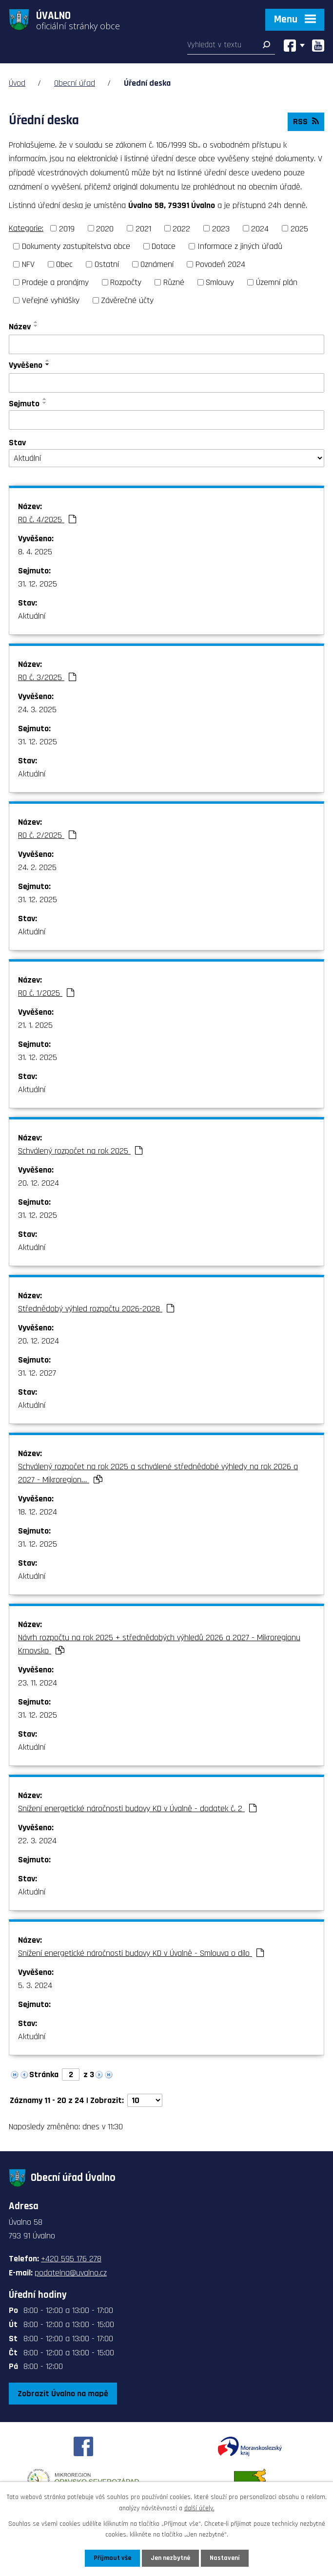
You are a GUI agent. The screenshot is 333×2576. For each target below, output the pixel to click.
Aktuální (31, 616)
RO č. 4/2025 (47, 519)
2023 (221, 228)
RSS (306, 121)
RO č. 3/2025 (47, 677)
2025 (299, 228)
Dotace (164, 246)
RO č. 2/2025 (47, 835)
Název (20, 326)
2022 (181, 228)
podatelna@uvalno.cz (71, 2272)
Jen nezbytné (170, 2558)
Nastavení (225, 2558)
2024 (260, 228)
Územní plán (276, 282)
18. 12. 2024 (37, 1511)
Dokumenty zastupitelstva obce (76, 246)
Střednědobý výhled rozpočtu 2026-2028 (96, 1308)
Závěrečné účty (127, 300)
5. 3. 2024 (35, 1985)
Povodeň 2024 (220, 264)
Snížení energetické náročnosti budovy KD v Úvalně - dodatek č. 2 (137, 1808)
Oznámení (157, 264)
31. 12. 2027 (37, 1373)
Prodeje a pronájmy (55, 282)
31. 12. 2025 (37, 583)
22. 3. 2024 (37, 1840)
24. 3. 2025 (37, 709)
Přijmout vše (112, 2558)
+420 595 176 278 (71, 2258)
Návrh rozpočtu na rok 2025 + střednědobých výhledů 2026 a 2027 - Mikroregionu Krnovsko (159, 1644)
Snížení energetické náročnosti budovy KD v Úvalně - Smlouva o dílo (141, 1953)
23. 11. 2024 (37, 1682)
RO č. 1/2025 (46, 993)
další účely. (199, 2507)
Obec (64, 264)
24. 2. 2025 (37, 867)
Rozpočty (125, 282)
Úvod (17, 83)
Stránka (44, 2074)
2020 (105, 228)
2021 (143, 228)
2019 (67, 228)
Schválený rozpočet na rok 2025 (80, 1150)
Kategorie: (26, 228)
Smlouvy (220, 282)
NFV (28, 264)
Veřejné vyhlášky (50, 300)
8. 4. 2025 (35, 551)
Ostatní (107, 264)
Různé (173, 282)
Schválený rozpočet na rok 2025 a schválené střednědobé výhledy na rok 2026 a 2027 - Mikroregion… (158, 1473)
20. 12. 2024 (38, 1183)
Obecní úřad (74, 83)
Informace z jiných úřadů (239, 246)
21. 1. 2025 (35, 1025)
